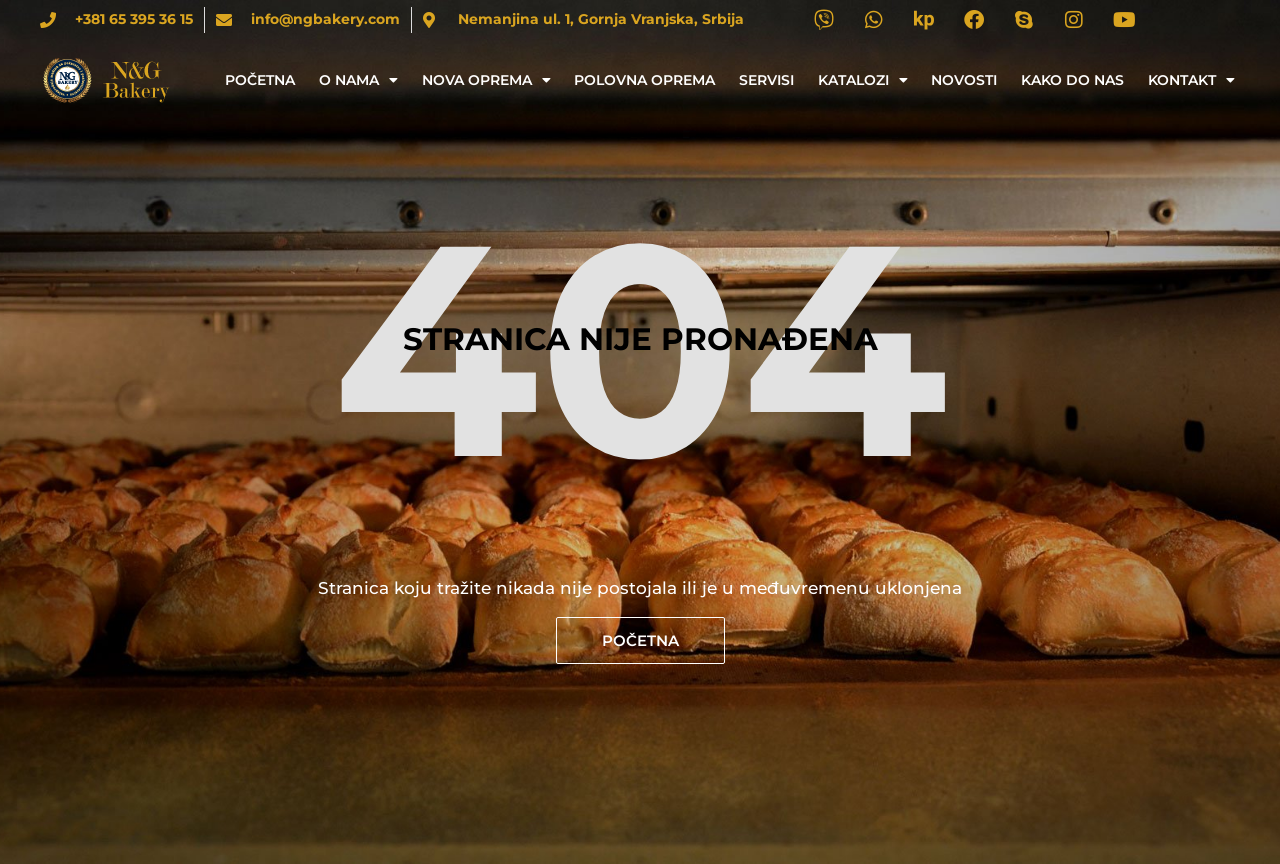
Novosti (964, 80)
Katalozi (863, 80)
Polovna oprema (644, 80)
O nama (358, 80)
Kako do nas (1072, 80)
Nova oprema (486, 80)
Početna (260, 80)
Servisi (766, 80)
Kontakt (1191, 80)
